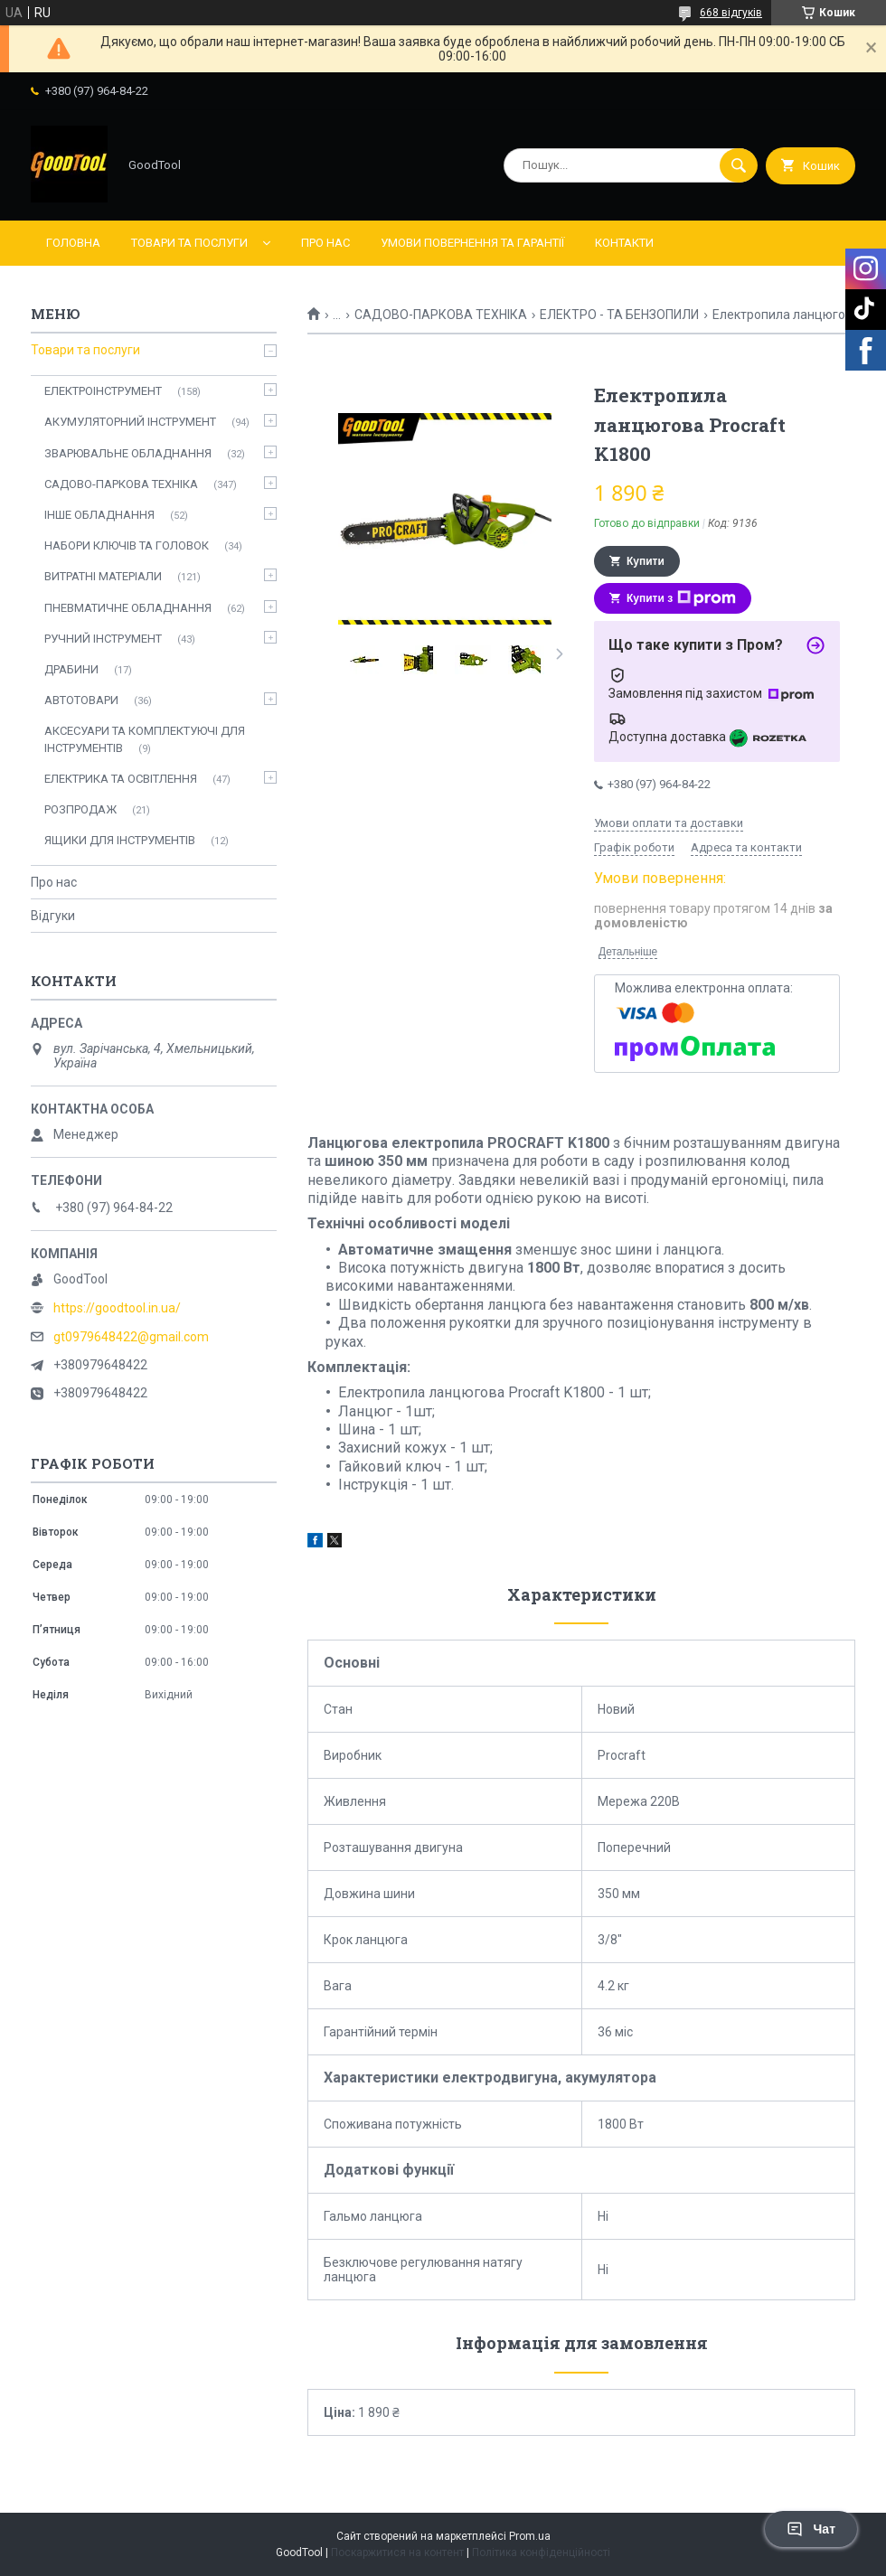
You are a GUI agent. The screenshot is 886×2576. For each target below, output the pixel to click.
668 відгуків (731, 12)
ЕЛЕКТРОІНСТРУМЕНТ (103, 391)
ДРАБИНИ (71, 669)
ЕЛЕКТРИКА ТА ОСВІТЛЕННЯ (120, 778)
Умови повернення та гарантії (472, 242)
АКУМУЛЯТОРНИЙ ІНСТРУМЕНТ (130, 421)
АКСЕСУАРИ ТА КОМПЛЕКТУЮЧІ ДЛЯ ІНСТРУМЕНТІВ (144, 739)
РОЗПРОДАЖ (80, 809)
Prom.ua (530, 2536)
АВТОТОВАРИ (81, 700)
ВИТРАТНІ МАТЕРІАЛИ (103, 576)
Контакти (624, 242)
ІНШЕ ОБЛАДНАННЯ (99, 515)
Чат (811, 2529)
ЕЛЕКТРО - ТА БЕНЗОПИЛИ (619, 314)
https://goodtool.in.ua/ (117, 1308)
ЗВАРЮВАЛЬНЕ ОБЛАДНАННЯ (128, 453)
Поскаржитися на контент (397, 2552)
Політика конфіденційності (541, 2552)
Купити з (681, 598)
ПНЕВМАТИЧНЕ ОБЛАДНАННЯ (128, 608)
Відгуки (53, 915)
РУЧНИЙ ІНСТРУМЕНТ (103, 638)
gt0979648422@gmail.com (131, 1337)
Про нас (325, 242)
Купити (645, 561)
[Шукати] (739, 165)
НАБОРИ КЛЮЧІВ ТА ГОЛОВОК (126, 545)
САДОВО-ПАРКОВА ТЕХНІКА (440, 314)
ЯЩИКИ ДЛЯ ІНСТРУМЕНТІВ (119, 840)
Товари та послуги (189, 242)
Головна (73, 242)
